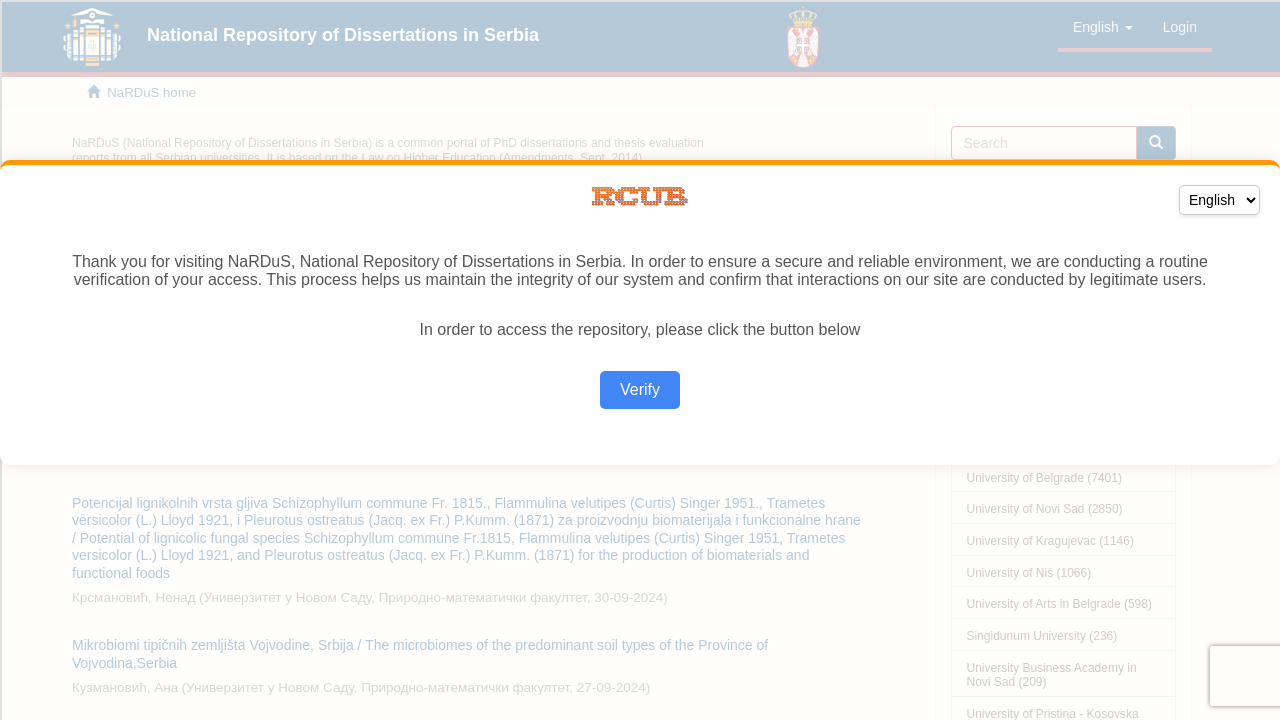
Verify (640, 389)
